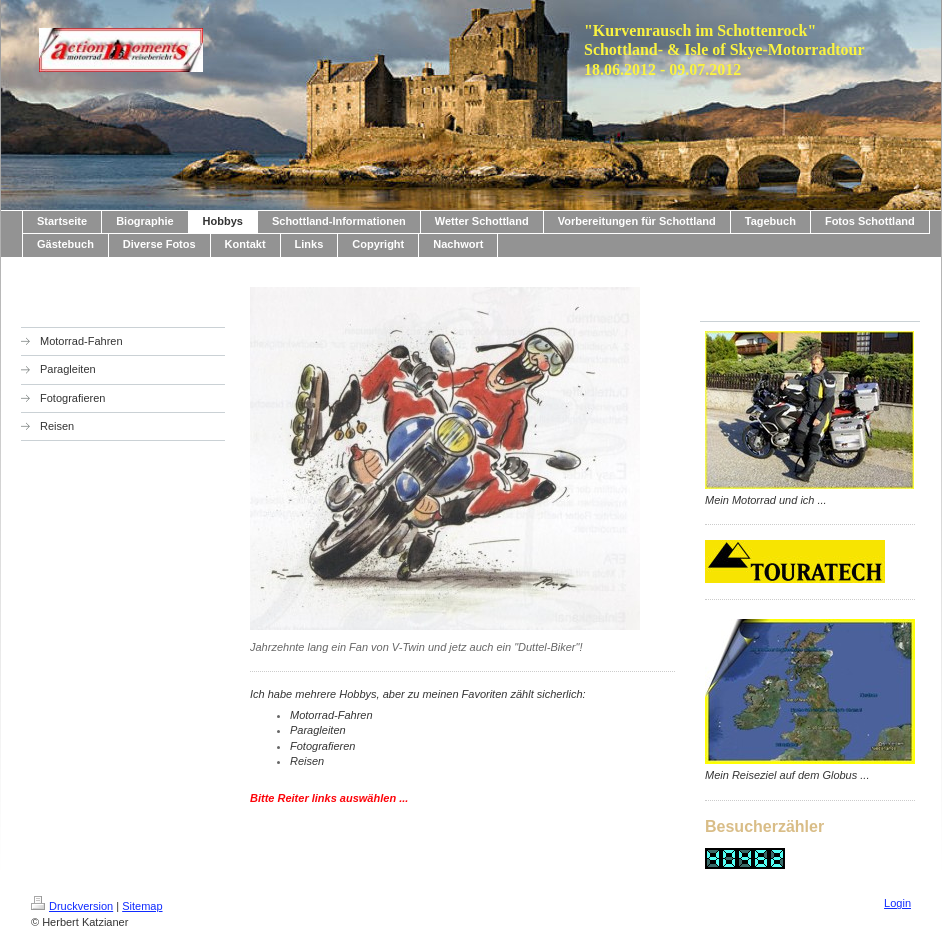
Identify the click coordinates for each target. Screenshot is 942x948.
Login (897, 903)
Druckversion (72, 906)
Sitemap (142, 906)
